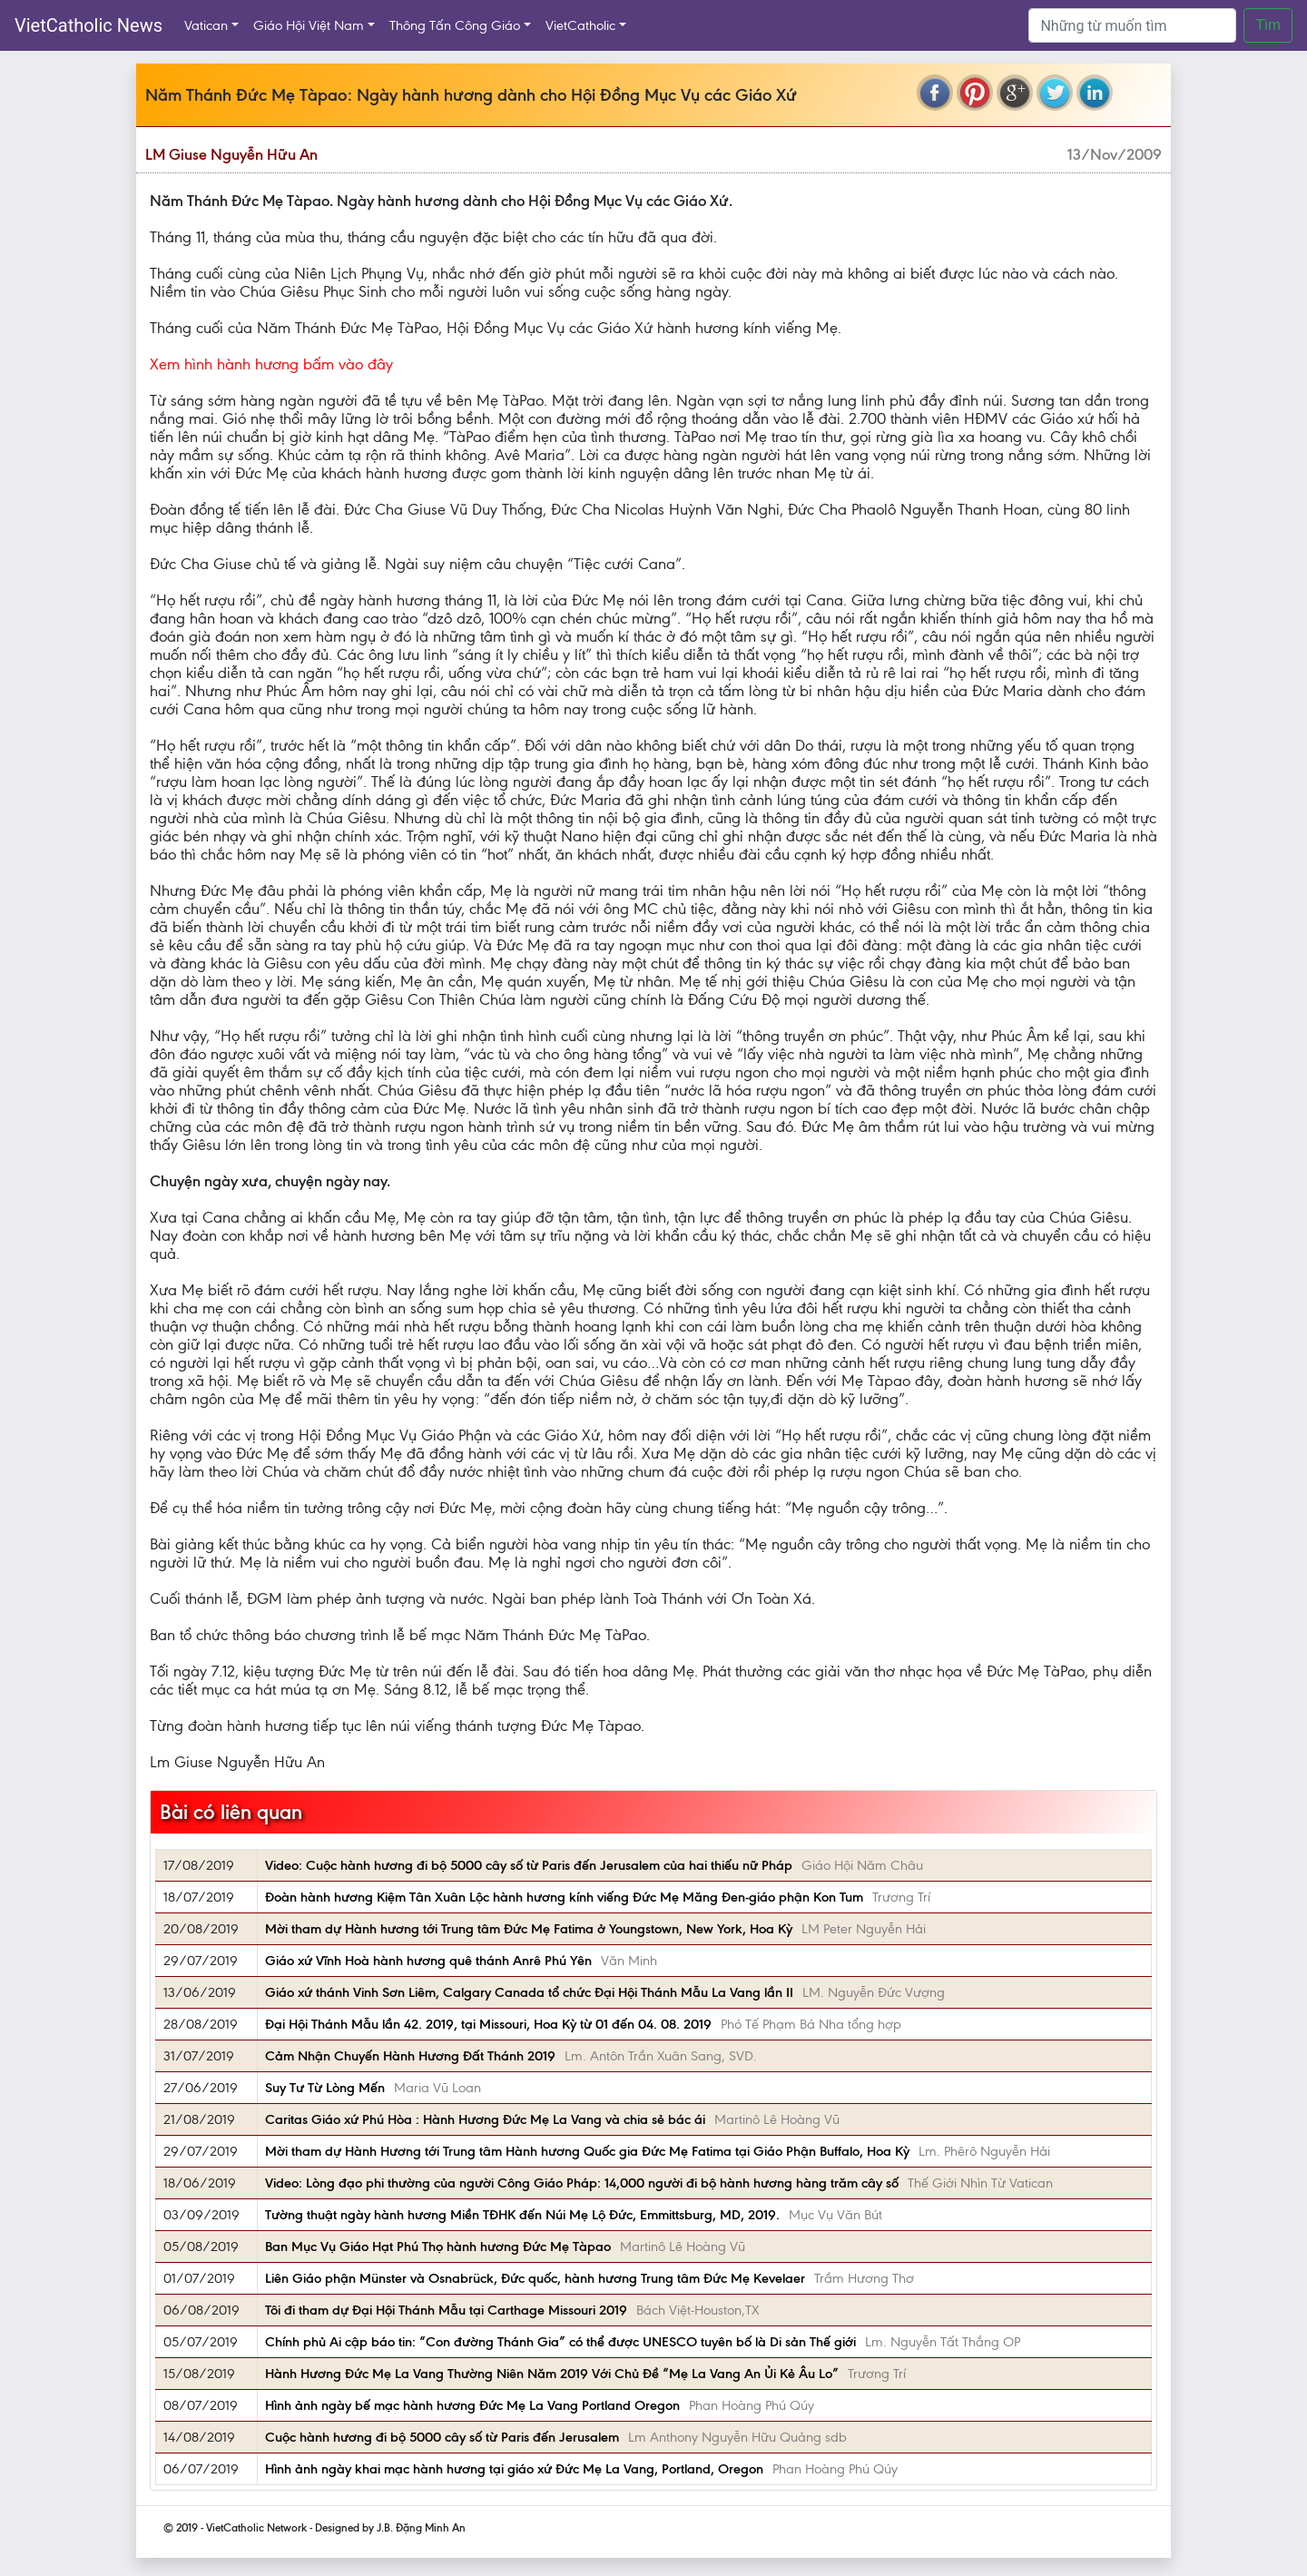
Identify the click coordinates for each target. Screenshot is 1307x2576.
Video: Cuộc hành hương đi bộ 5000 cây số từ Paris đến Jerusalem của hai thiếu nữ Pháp (528, 1865)
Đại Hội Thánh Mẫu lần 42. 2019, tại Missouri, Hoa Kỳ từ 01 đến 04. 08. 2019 (488, 2024)
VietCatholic (580, 25)
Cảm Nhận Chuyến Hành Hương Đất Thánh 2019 (410, 2056)
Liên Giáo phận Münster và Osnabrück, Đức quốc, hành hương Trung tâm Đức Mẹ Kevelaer (535, 2278)
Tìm (1268, 25)
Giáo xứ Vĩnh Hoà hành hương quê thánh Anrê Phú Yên (428, 1960)
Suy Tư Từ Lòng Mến (325, 2087)
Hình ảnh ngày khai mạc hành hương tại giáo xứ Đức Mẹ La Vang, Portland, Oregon (514, 2469)
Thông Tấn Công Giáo (454, 25)
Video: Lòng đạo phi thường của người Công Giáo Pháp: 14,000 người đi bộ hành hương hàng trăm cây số (582, 2183)
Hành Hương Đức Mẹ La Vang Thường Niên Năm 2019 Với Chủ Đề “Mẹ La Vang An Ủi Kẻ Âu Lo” (552, 2373)
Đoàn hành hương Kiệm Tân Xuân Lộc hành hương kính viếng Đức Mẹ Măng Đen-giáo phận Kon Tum (564, 1897)
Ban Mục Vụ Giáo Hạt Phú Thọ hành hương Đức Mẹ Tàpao (438, 2246)
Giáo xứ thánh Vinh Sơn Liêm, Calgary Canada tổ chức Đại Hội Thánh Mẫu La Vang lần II (529, 1992)
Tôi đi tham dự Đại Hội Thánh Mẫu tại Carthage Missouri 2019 (446, 2310)
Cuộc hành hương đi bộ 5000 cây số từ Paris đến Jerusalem (442, 2437)
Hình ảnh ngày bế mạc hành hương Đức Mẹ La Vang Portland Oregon (472, 2405)
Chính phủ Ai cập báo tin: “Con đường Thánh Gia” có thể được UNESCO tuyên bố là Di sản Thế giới (560, 2342)
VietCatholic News (88, 25)
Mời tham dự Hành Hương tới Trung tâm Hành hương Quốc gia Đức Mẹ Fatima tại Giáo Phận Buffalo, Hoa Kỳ (587, 2151)
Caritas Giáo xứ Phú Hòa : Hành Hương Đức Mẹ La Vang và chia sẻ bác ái (485, 2119)
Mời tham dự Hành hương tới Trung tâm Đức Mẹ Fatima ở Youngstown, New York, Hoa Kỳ (528, 1929)
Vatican (206, 25)
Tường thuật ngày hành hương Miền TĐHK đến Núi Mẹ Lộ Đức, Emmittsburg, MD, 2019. (522, 2215)
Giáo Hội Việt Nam (308, 25)
